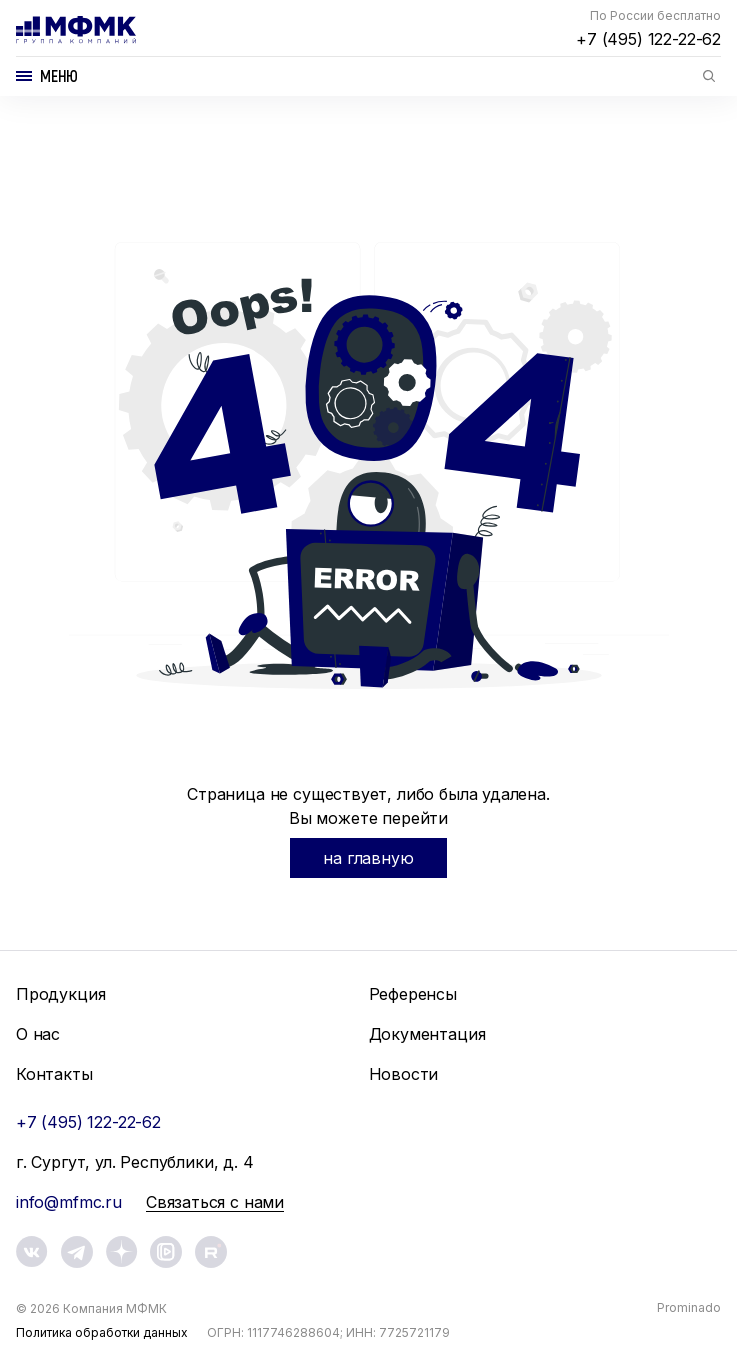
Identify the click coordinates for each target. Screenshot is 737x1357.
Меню (59, 75)
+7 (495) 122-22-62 (648, 39)
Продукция (60, 994)
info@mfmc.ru (69, 1202)
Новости (404, 1074)
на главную (368, 858)
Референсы (413, 994)
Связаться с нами (215, 1202)
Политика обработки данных (102, 1332)
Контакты (54, 1074)
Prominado (689, 1307)
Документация (427, 1034)
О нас (38, 1034)
